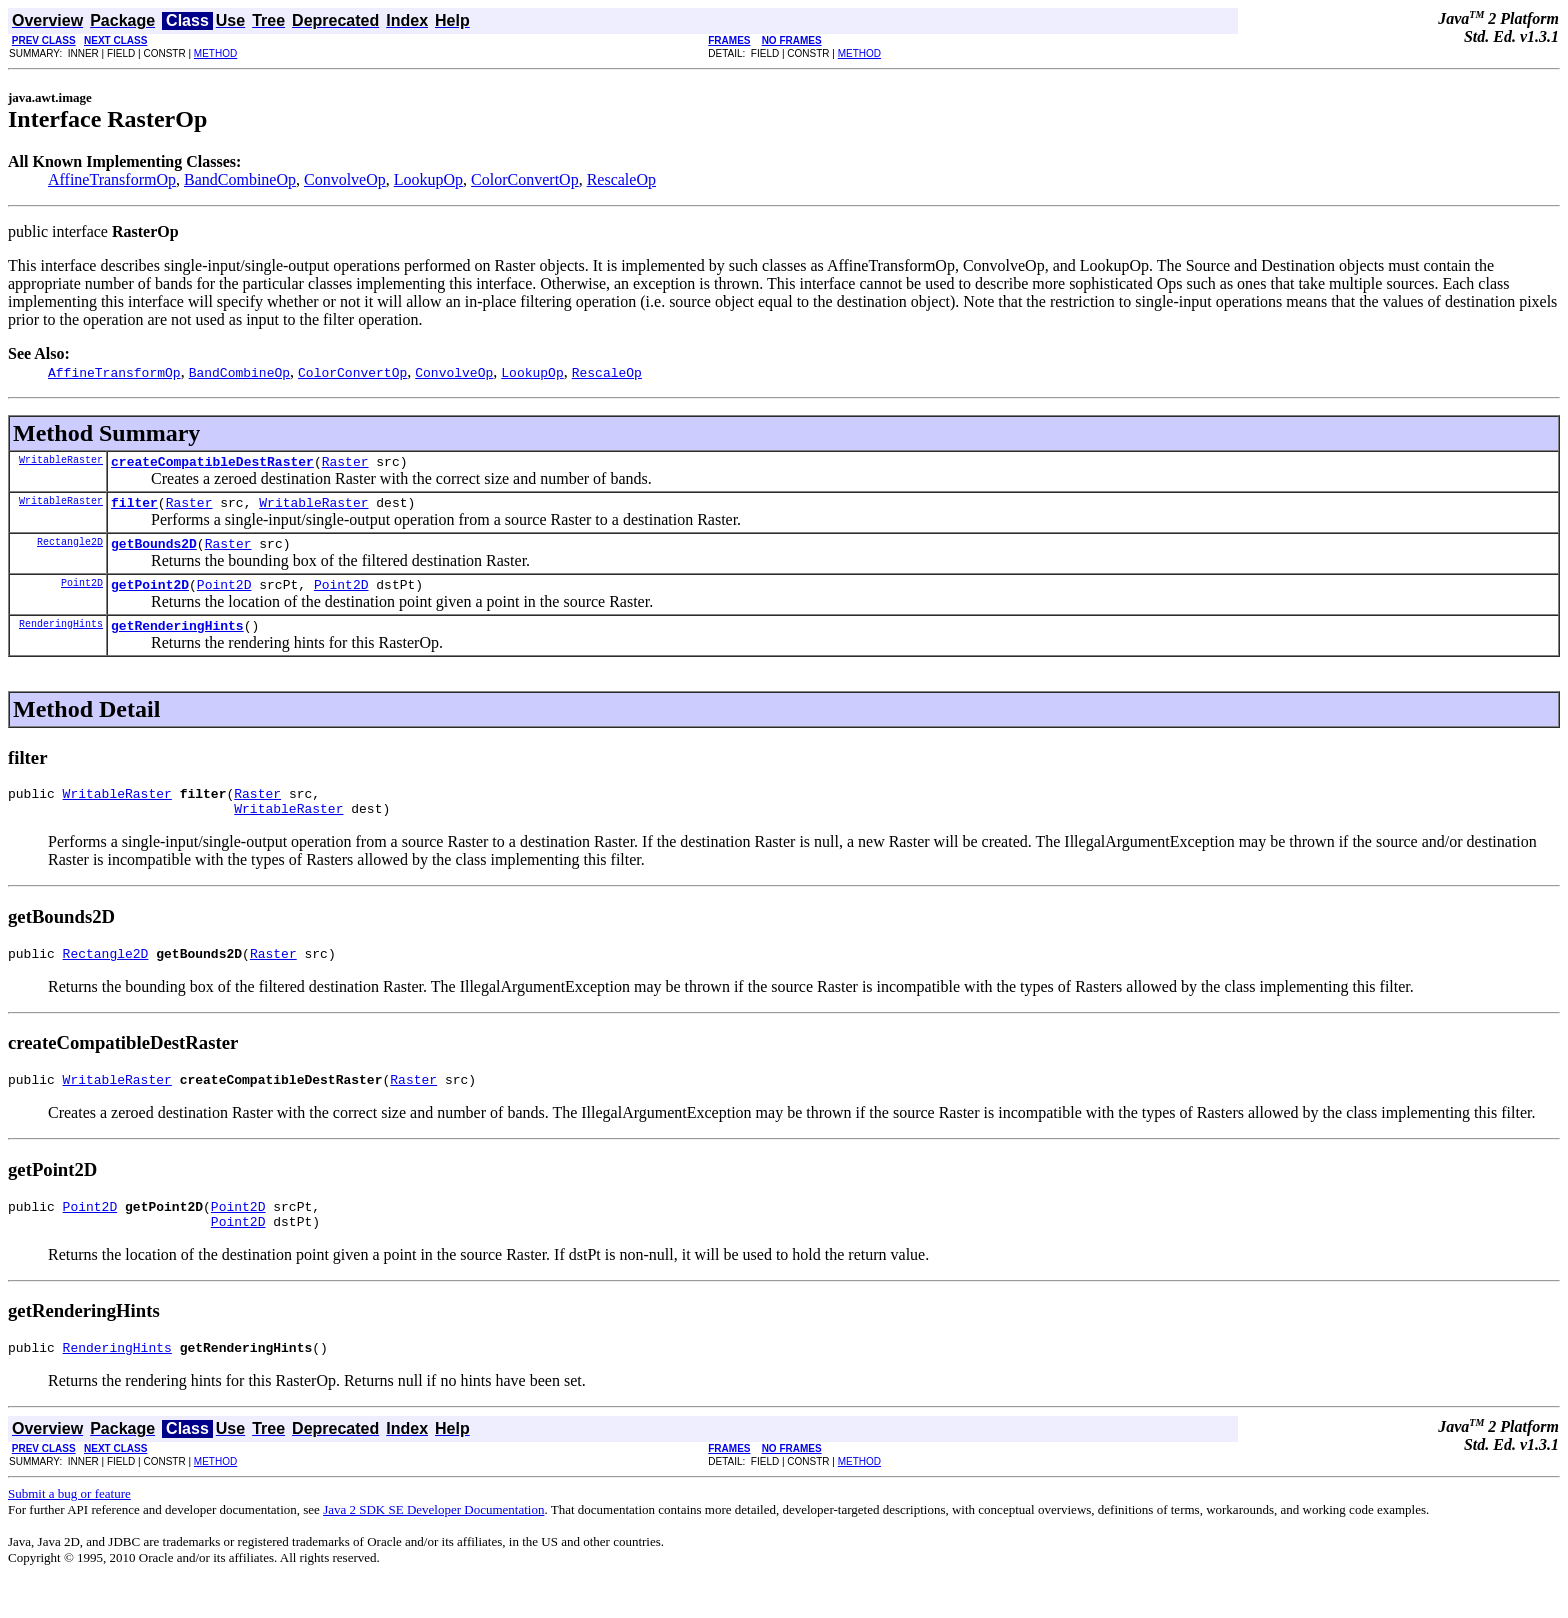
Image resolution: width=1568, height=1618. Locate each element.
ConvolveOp (345, 179)
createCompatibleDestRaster (212, 464)
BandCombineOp (240, 179)
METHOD (215, 53)
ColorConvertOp (525, 179)
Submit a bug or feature (69, 1529)
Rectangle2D (70, 550)
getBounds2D (154, 552)
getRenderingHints (177, 640)
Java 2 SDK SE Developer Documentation (433, 1545)
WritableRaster (61, 462)
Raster (345, 464)
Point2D (82, 594)
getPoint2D (150, 596)
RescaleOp (621, 179)
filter (134, 508)
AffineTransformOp (112, 179)
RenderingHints (61, 638)
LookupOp (428, 179)
